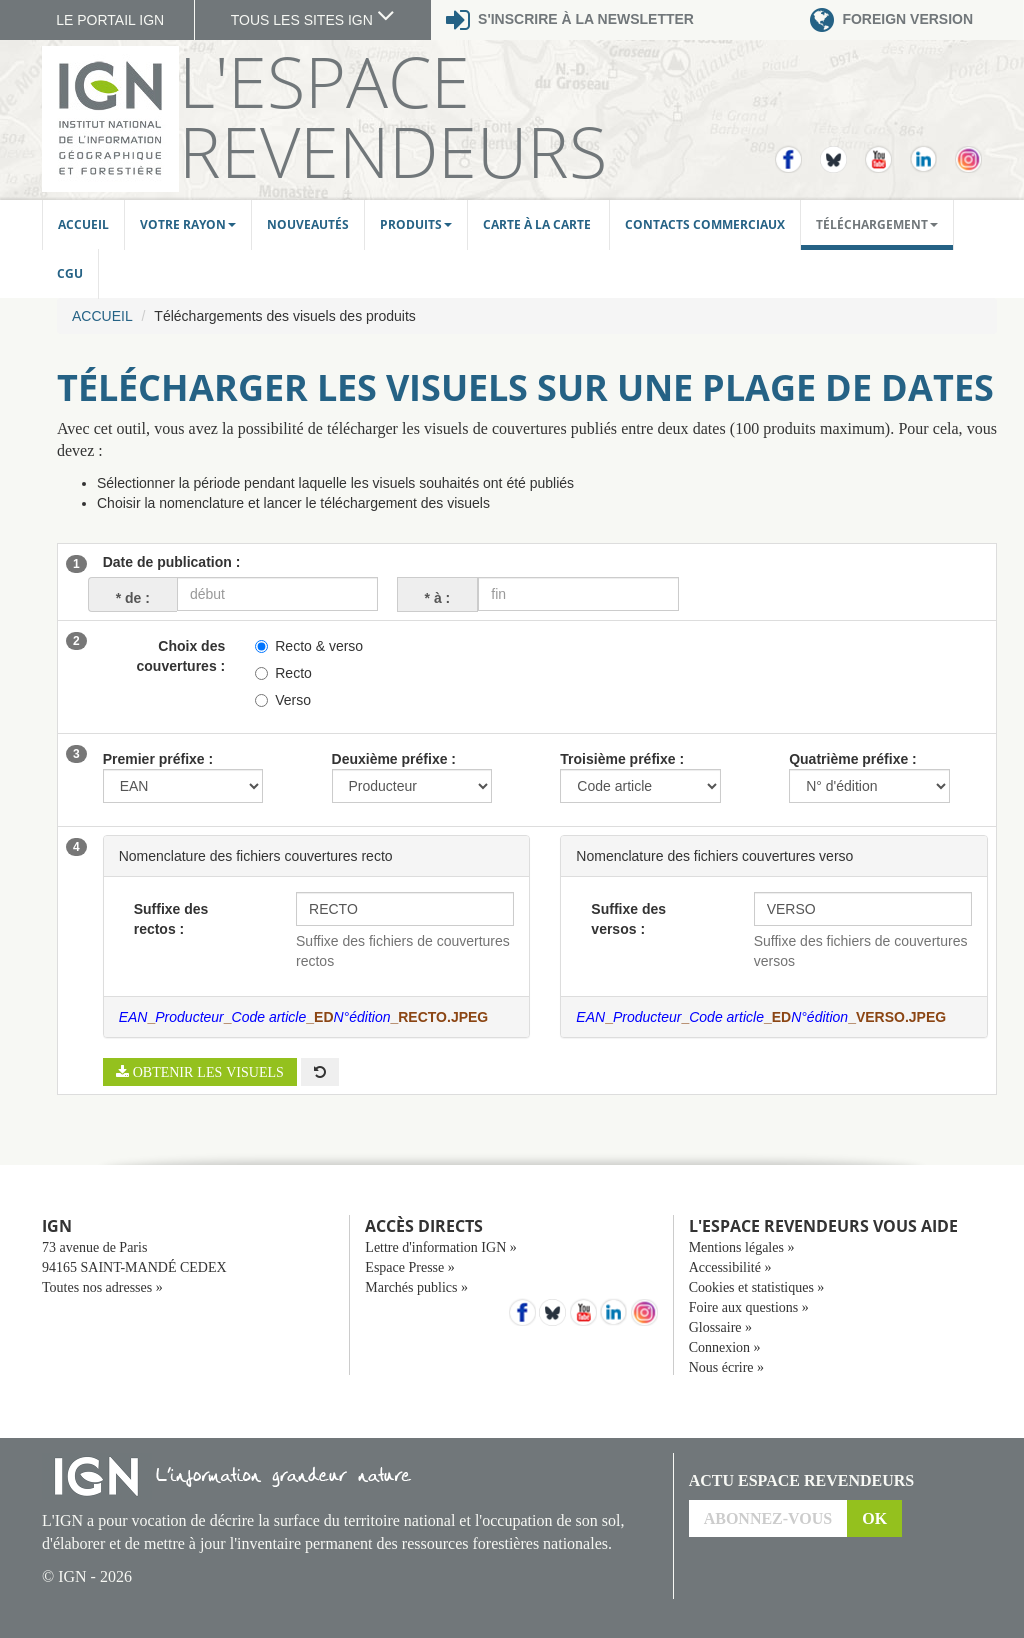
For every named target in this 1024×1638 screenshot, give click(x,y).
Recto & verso (309, 646)
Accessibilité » (730, 1267)
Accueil (83, 224)
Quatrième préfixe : (853, 759)
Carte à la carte (538, 224)
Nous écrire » (726, 1367)
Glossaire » (720, 1327)
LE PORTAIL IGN (110, 20)
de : (128, 597)
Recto (283, 673)
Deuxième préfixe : (394, 759)
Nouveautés (308, 224)
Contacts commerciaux (705, 224)
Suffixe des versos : (628, 919)
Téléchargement (877, 224)
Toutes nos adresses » (102, 1287)
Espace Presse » (409, 1267)
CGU (70, 273)
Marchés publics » (416, 1287)
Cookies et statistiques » (757, 1287)
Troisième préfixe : (622, 759)
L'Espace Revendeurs (393, 116)
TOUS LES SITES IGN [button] (313, 20)
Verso (283, 700)
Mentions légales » (742, 1247)
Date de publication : (172, 562)
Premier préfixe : (158, 759)
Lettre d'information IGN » (440, 1247)
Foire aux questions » (749, 1307)
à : (437, 597)
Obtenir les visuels (206, 1072)
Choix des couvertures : (181, 656)
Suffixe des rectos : (171, 919)
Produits (416, 224)
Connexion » (725, 1347)
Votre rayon (188, 224)
